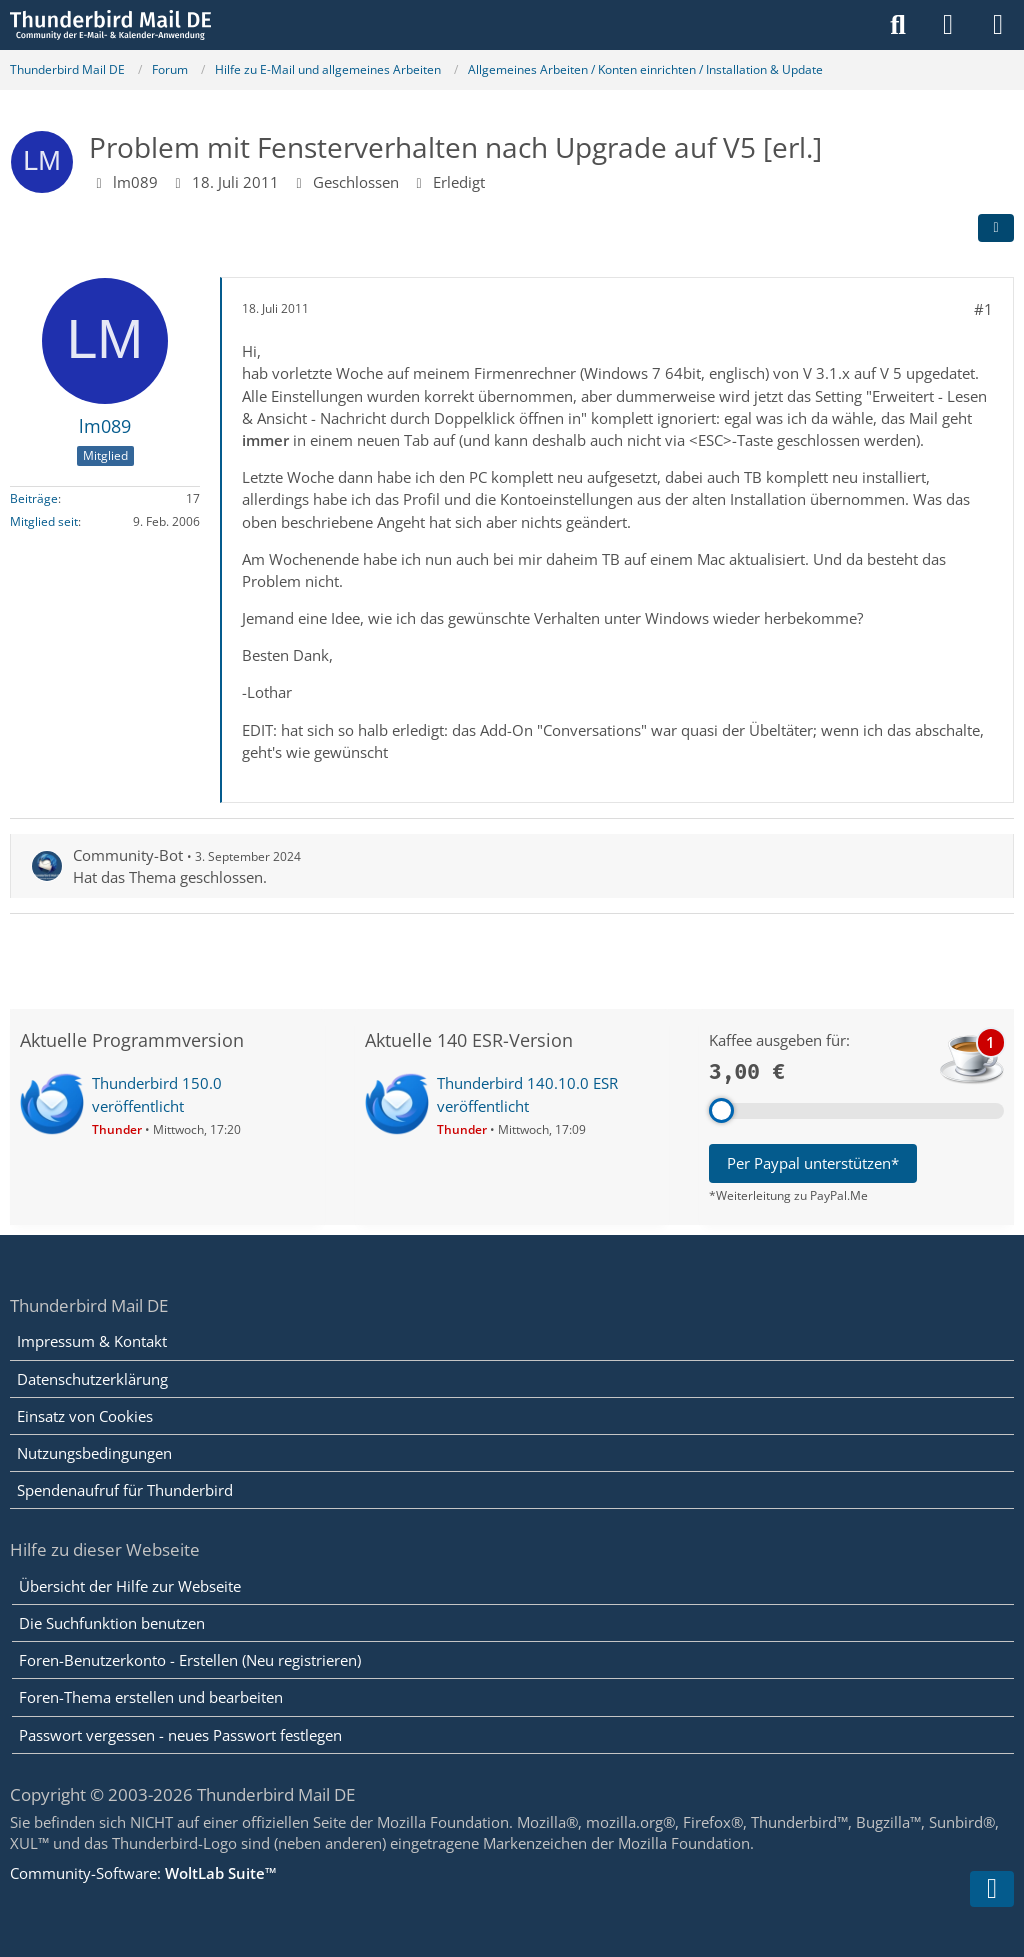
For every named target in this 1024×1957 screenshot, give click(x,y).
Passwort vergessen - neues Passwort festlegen (180, 1735)
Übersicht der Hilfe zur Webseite (130, 1586)
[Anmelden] (948, 25)
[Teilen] (996, 228)
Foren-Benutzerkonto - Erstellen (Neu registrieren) (190, 1660)
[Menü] (998, 25)
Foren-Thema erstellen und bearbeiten (151, 1697)
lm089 (135, 182)
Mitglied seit (44, 521)
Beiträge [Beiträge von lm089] (34, 498)
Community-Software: (143, 1873)
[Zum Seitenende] (992, 1889)
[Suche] (898, 25)
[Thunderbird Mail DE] (110, 25)
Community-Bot (128, 855)
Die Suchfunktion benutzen (112, 1623)
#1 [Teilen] (983, 309)
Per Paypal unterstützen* (813, 1163)
